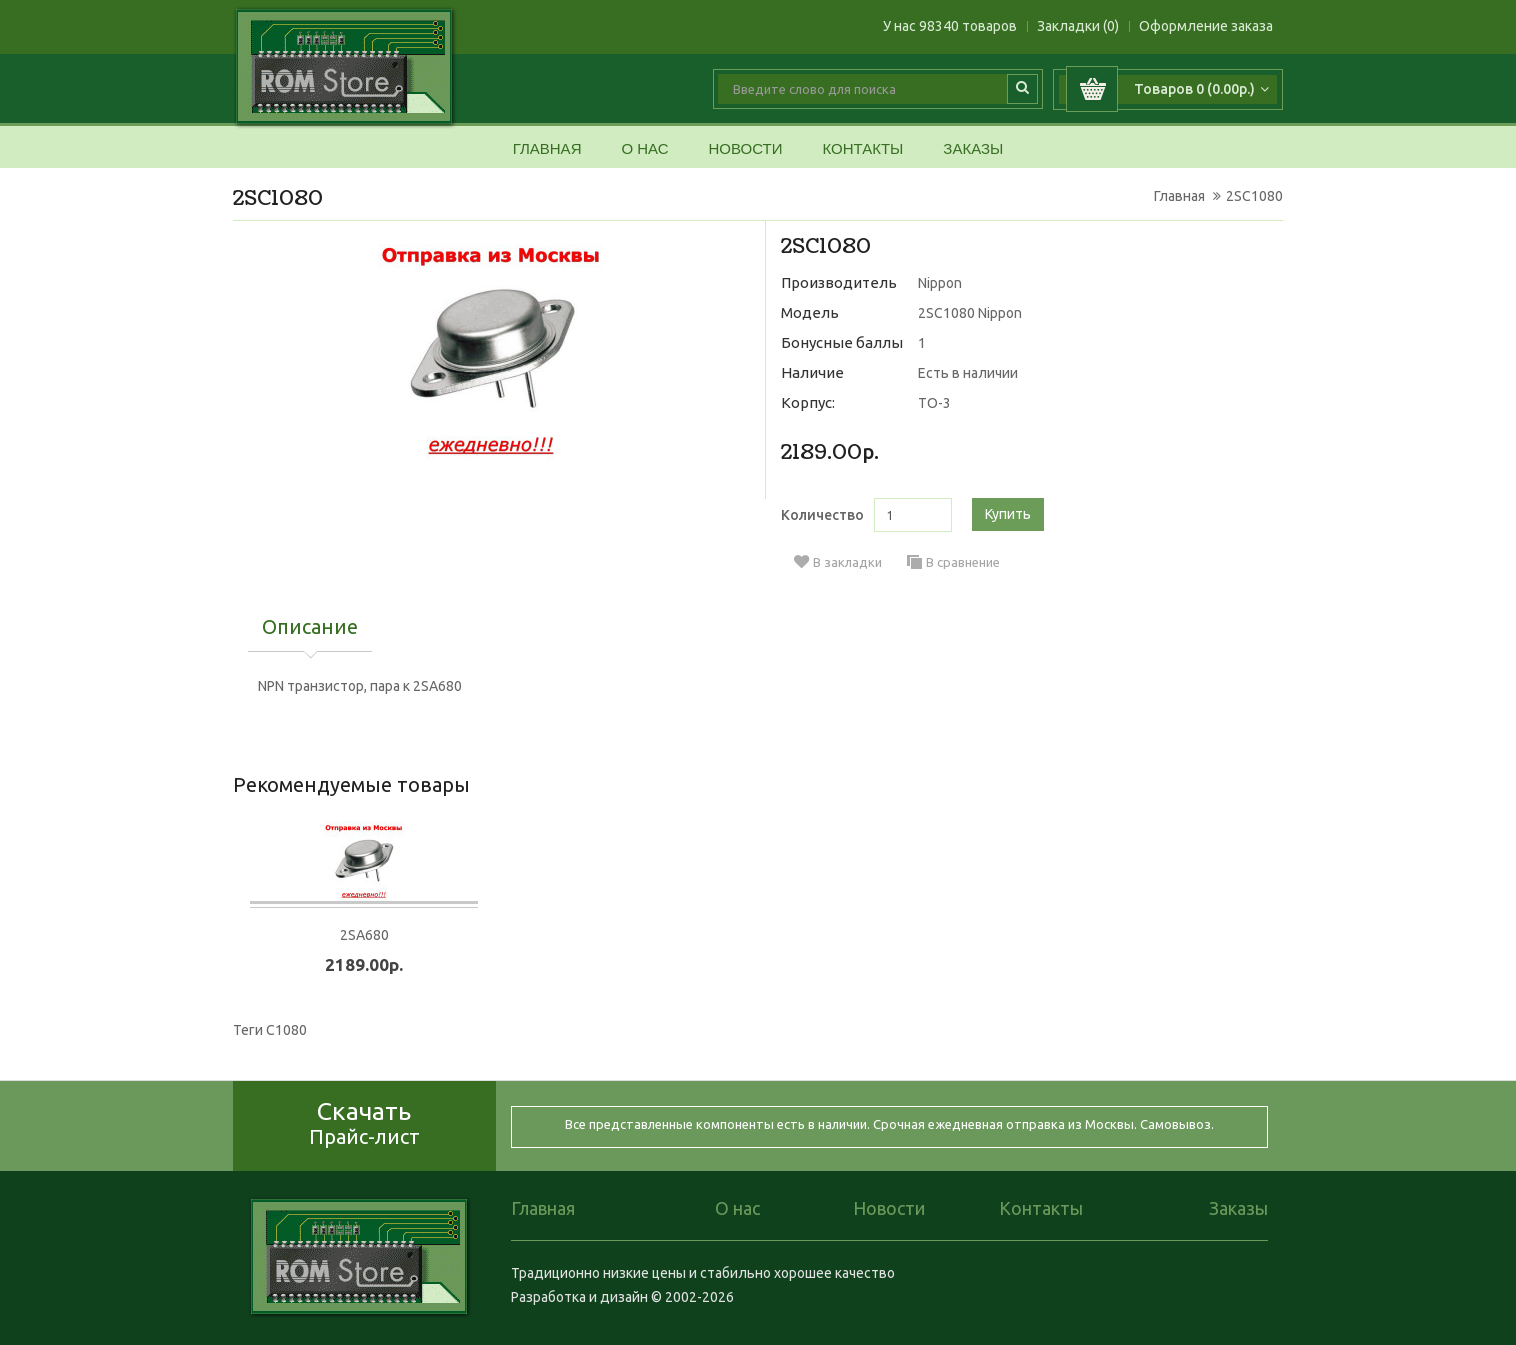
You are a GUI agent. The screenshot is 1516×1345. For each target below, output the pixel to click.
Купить (1008, 514)
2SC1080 (1254, 196)
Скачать (364, 1122)
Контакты (862, 149)
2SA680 (364, 935)
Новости (745, 149)
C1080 (286, 1030)
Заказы (973, 149)
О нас (644, 149)
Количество (822, 515)
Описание (310, 628)
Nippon (940, 283)
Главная (547, 149)
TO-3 (934, 403)
